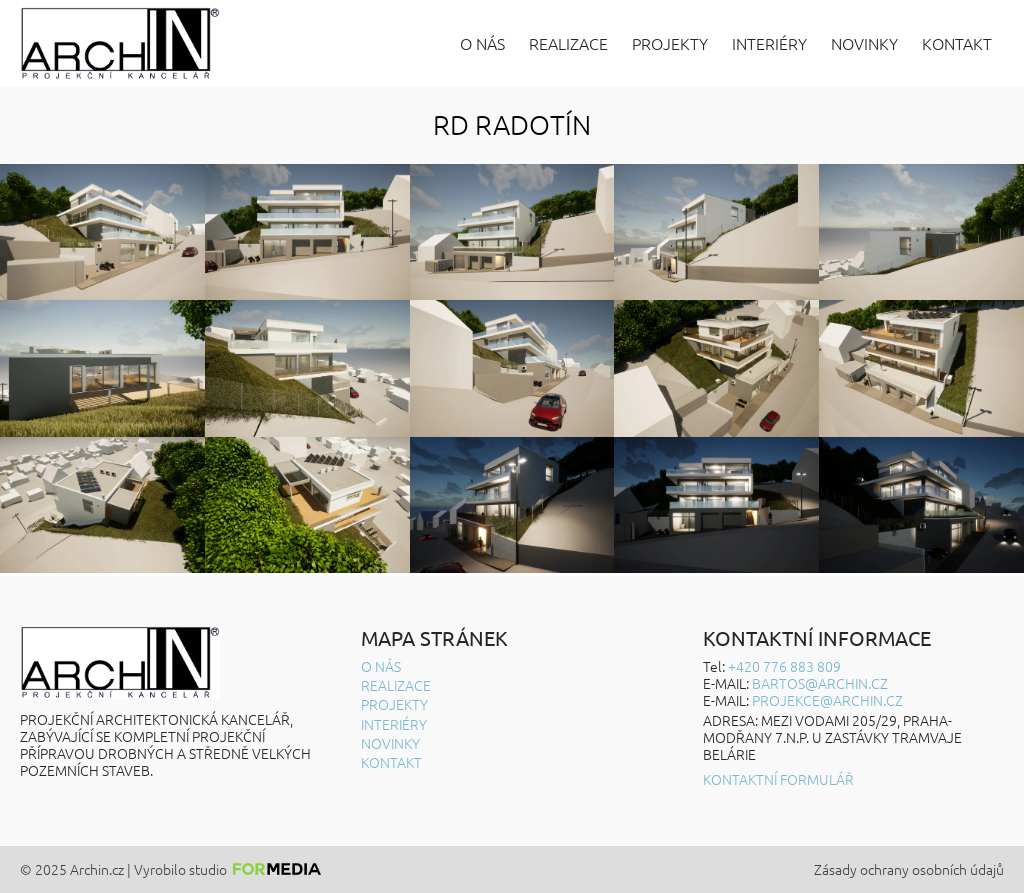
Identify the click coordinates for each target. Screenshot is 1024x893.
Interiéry (769, 43)
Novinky (864, 43)
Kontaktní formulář (778, 779)
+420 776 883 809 (784, 666)
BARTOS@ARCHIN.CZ (820, 683)
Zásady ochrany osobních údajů (909, 869)
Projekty (670, 43)
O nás (482, 43)
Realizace (568, 43)
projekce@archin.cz (827, 700)
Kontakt (957, 43)
